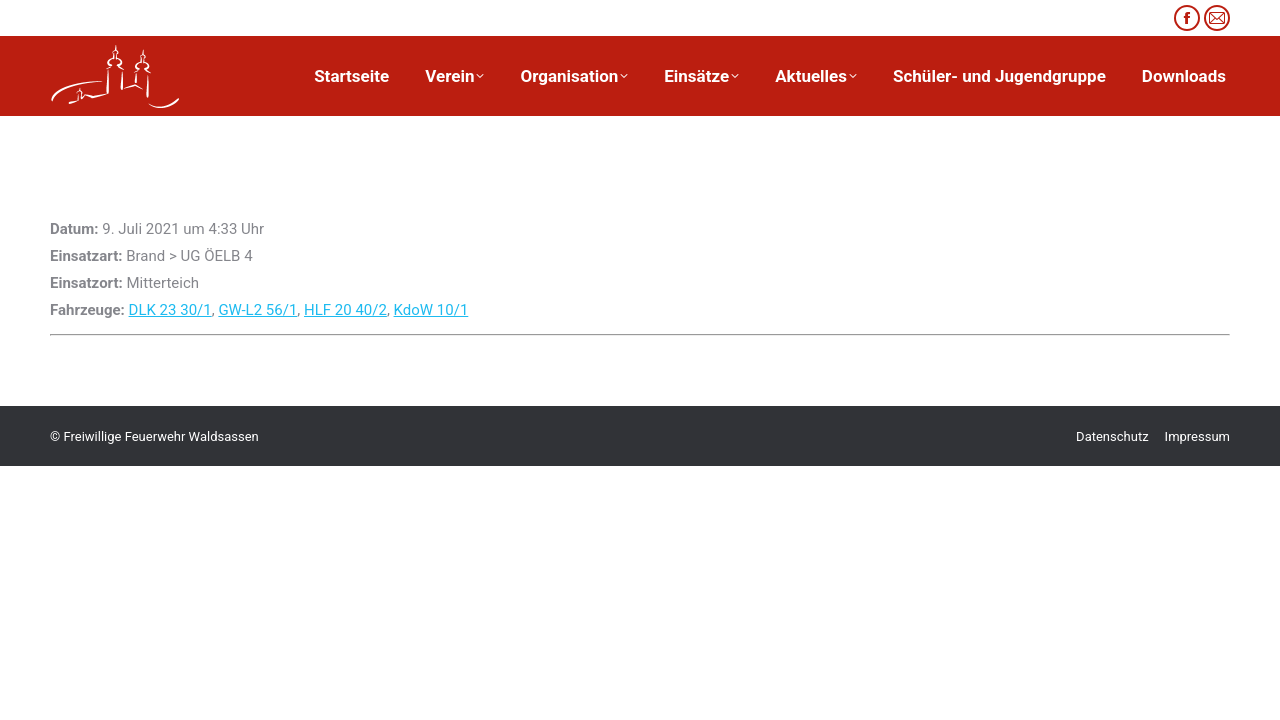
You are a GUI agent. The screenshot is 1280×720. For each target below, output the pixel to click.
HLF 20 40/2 (345, 310)
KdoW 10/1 (431, 310)
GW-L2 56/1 (257, 310)
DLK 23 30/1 (170, 310)
